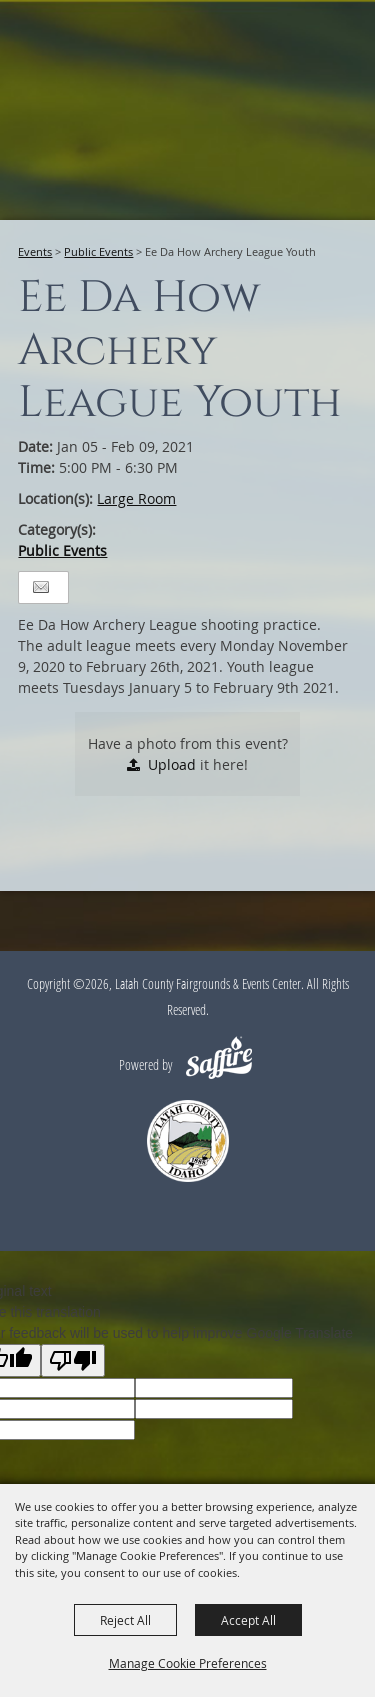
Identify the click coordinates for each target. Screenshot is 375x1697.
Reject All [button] (125, 1620)
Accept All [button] (248, 1620)
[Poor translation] (73, 1360)
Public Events (98, 251)
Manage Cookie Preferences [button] (188, 1663)
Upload (172, 764)
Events (35, 251)
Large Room (136, 498)
